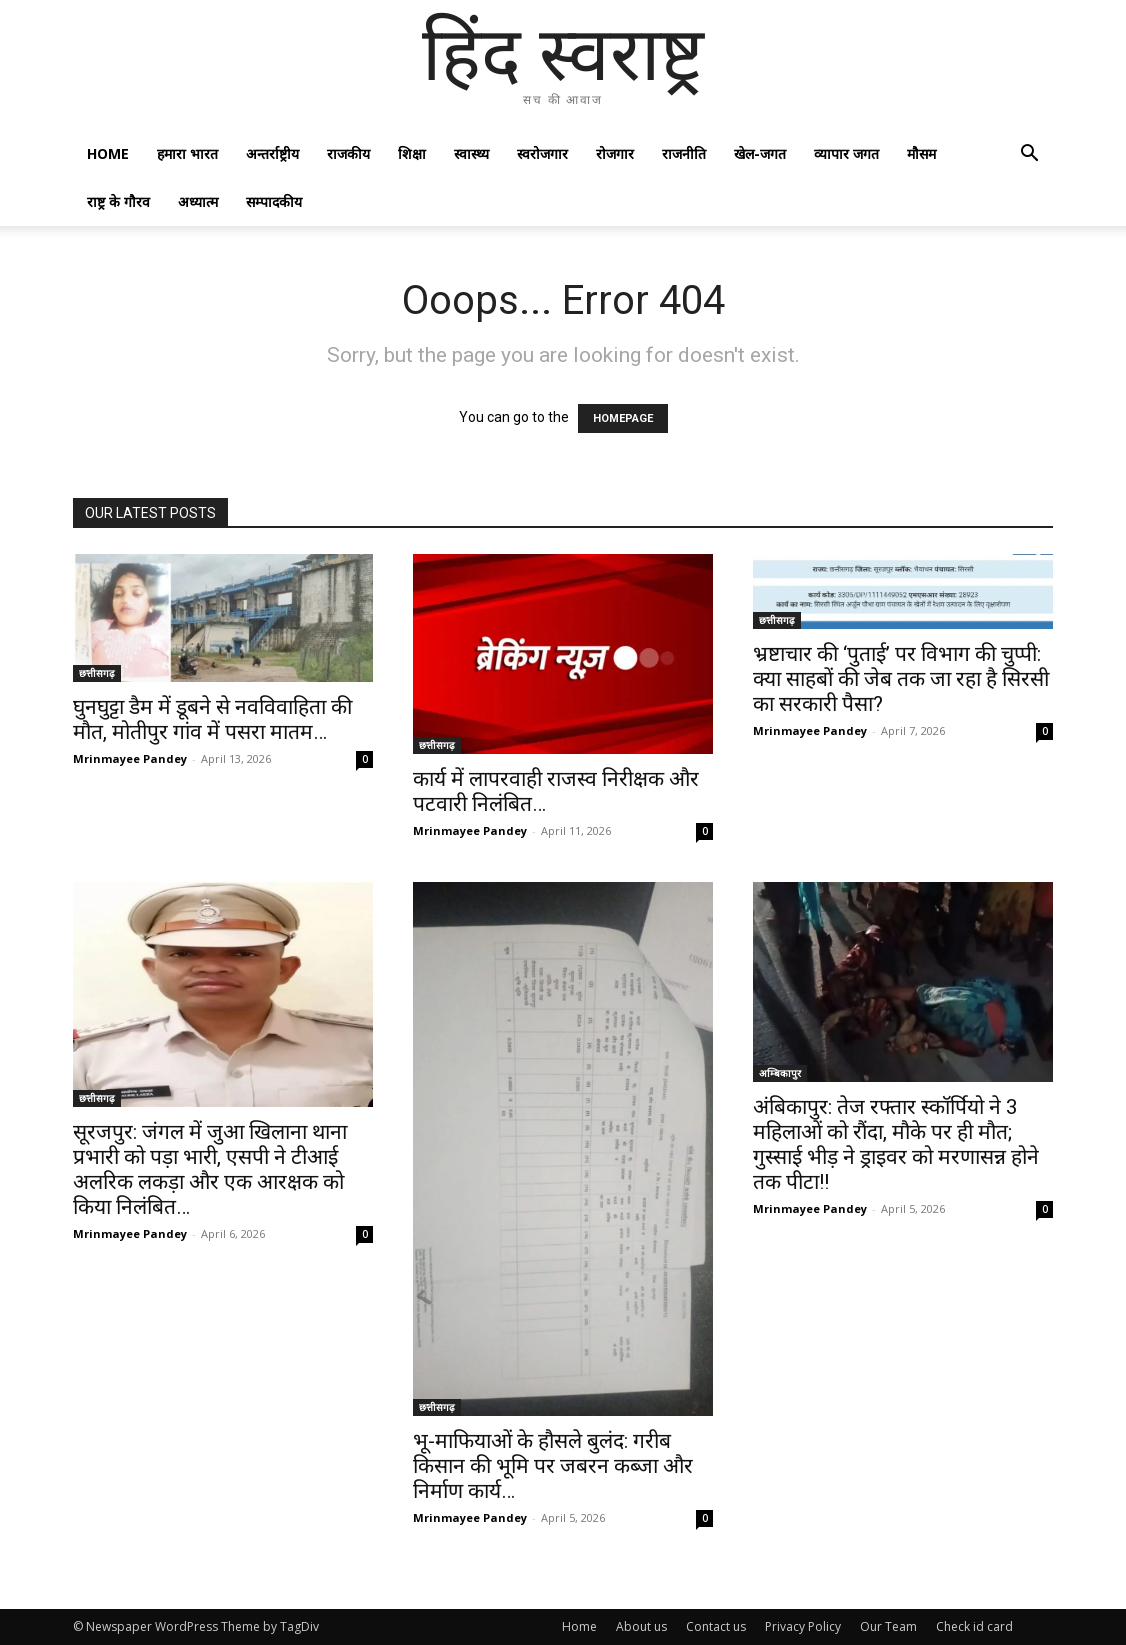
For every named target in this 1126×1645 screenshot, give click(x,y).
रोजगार (615, 153)
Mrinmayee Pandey (130, 758)
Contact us (716, 1626)
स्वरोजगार (542, 153)
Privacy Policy (803, 1626)
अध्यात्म (198, 201)
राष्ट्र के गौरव (118, 201)
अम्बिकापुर (780, 1073)
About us (641, 1626)
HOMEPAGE (623, 418)
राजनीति (684, 153)
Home (108, 153)
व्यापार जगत (846, 153)
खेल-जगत (760, 153)
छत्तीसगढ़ (97, 673)
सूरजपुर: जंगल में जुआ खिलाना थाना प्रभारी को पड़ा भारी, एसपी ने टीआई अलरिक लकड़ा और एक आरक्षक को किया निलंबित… (210, 1169)
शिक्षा (412, 153)
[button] (1029, 155)
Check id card (974, 1626)
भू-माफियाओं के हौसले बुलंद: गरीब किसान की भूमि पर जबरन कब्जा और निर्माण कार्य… (553, 1466)
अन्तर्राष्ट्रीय (272, 153)
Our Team (888, 1626)
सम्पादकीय (274, 201)
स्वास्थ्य (471, 153)
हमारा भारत (187, 153)
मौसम (921, 153)
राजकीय (348, 153)
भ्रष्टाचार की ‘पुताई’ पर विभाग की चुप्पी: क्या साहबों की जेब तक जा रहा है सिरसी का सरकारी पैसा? (901, 679)
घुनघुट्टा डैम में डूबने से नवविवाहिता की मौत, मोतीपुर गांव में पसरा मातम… (212, 719)
